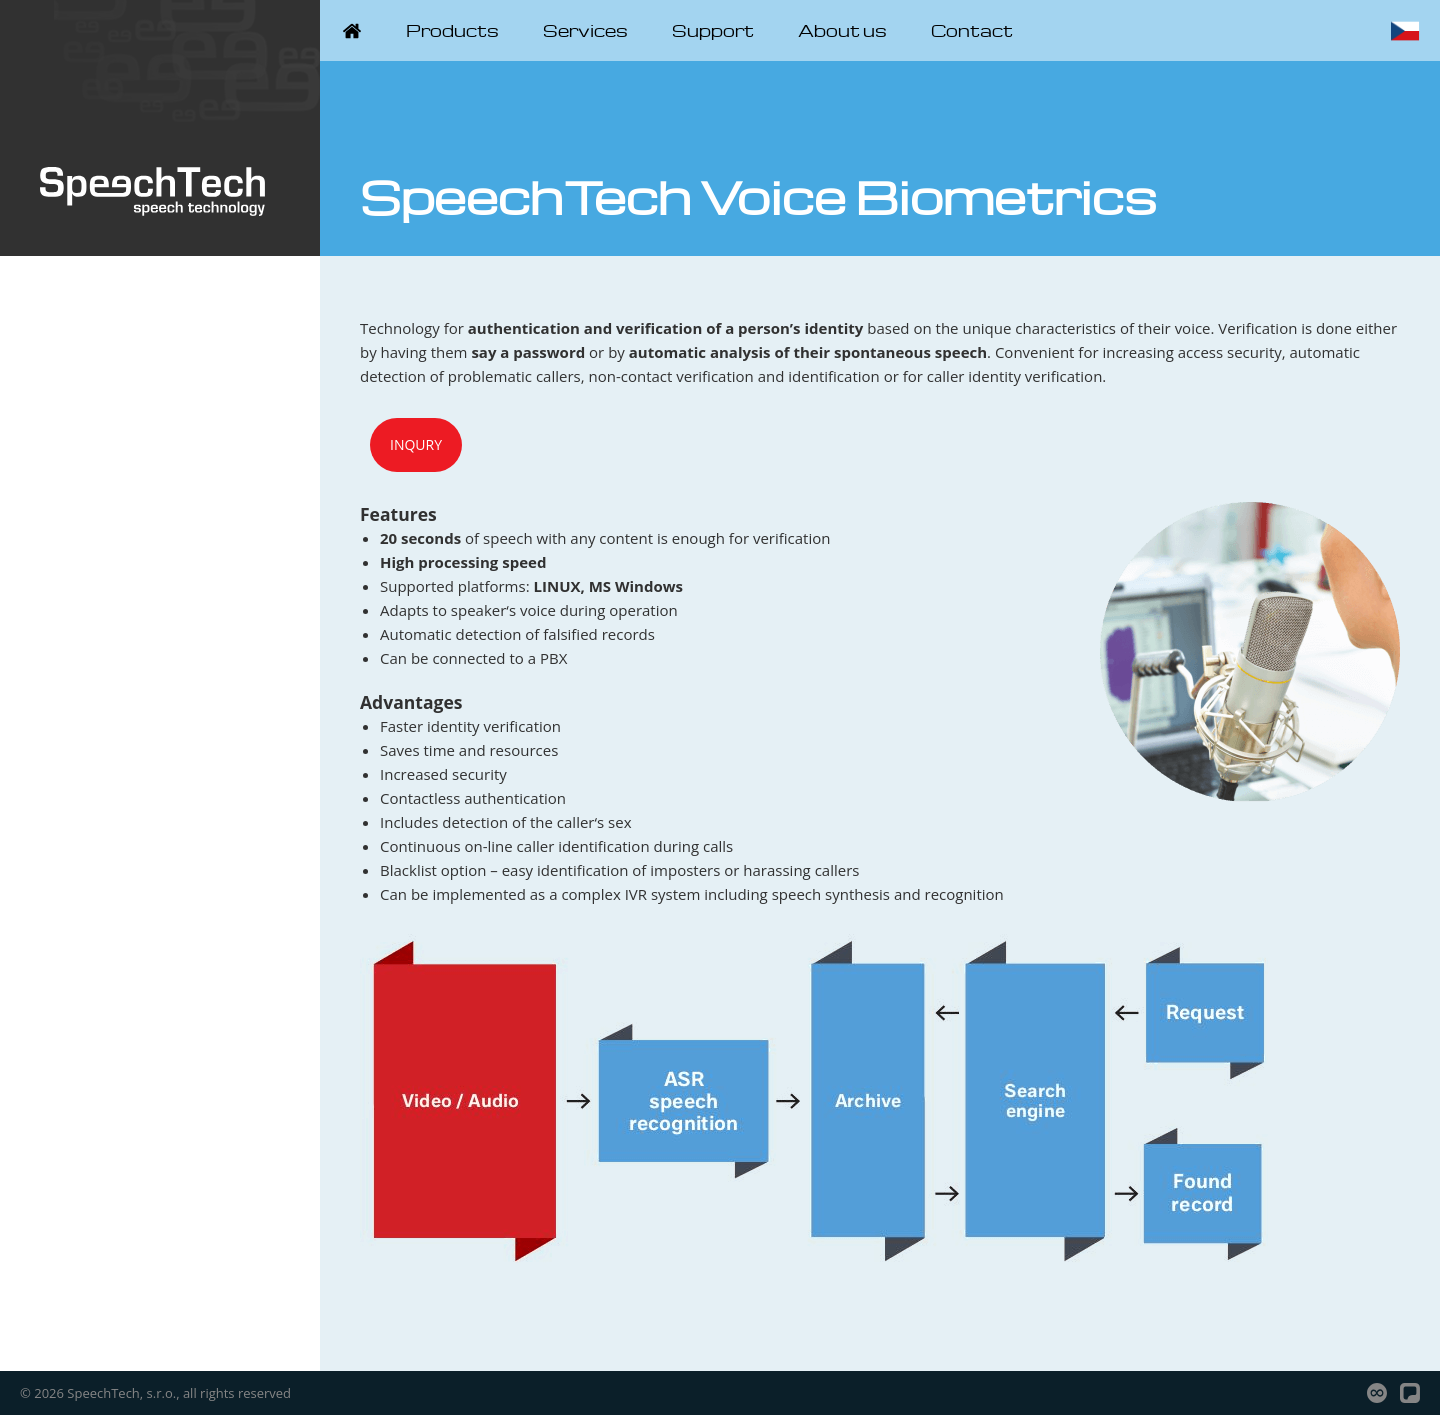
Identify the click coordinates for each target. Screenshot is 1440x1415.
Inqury (416, 444)
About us (842, 30)
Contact (972, 30)
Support (713, 30)
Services (585, 30)
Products (452, 30)
